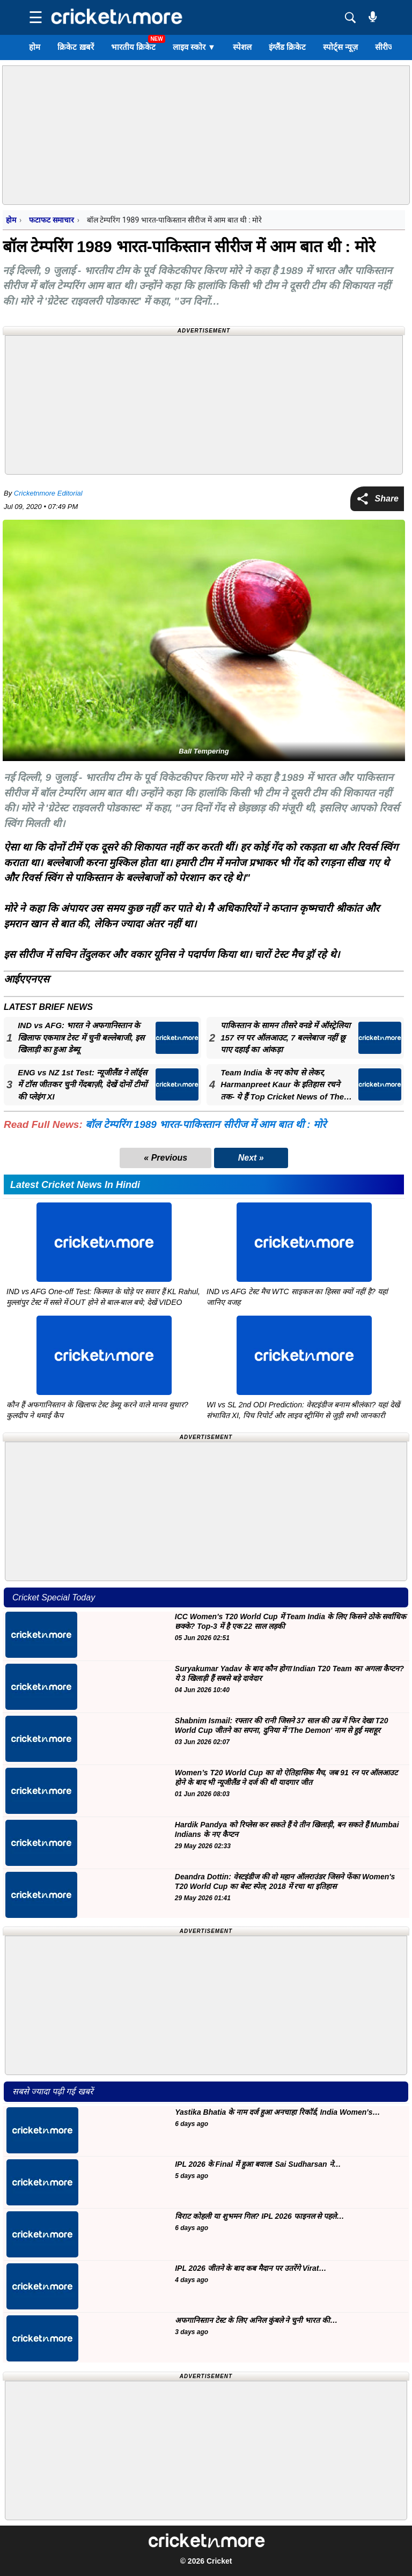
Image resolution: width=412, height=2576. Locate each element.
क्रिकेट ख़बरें (75, 46)
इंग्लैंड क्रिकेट (287, 46)
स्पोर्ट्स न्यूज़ (340, 46)
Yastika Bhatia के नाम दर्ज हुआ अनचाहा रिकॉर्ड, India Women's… (277, 2112)
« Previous (165, 1157)
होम (34, 46)
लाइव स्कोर (194, 46)
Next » (251, 1157)
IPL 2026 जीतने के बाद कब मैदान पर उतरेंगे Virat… (250, 2268)
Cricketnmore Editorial (48, 493)
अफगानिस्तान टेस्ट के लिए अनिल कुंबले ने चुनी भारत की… (256, 2320)
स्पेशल (242, 46)
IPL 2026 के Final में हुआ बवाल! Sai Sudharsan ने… (258, 2164)
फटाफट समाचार (51, 220)
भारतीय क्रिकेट (133, 46)
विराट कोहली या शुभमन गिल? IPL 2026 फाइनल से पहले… (259, 2216)
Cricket (219, 2561)
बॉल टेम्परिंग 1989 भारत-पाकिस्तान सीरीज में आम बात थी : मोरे (205, 1124)
